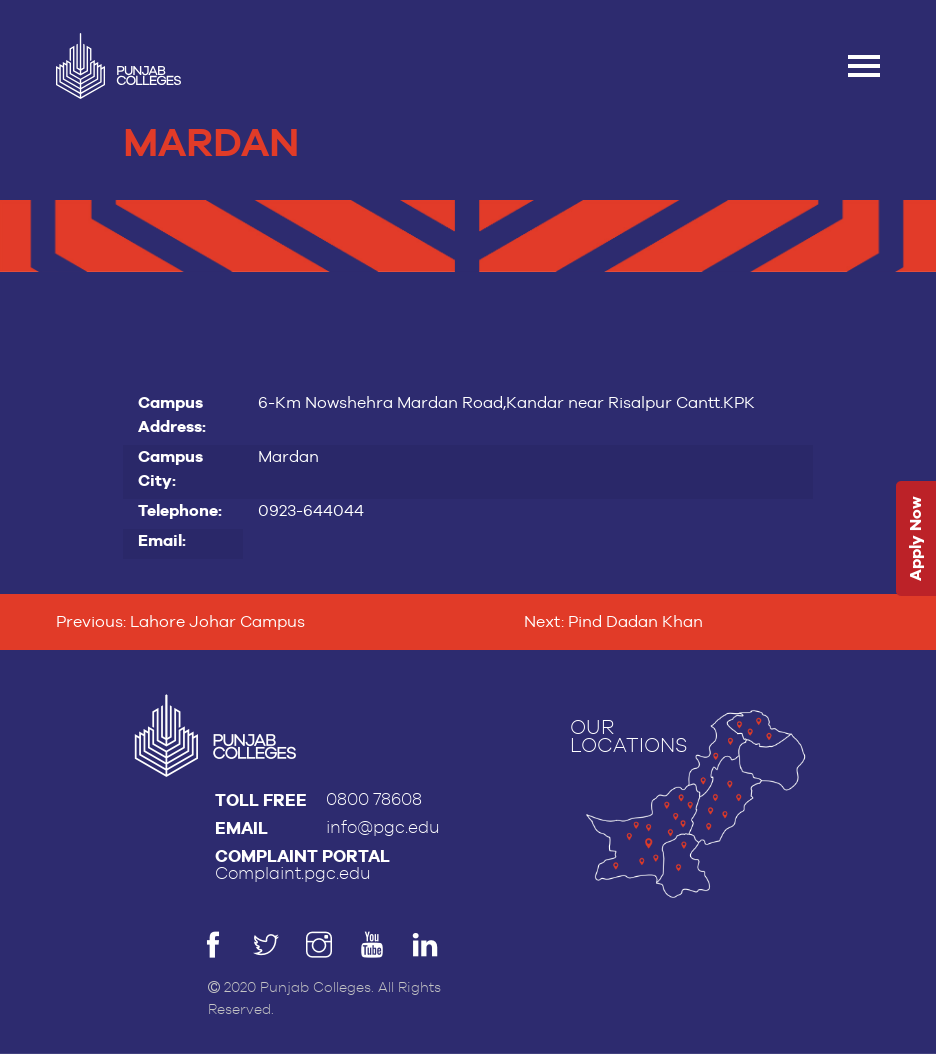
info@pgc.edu (383, 827)
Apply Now (915, 539)
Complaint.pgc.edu (293, 873)
